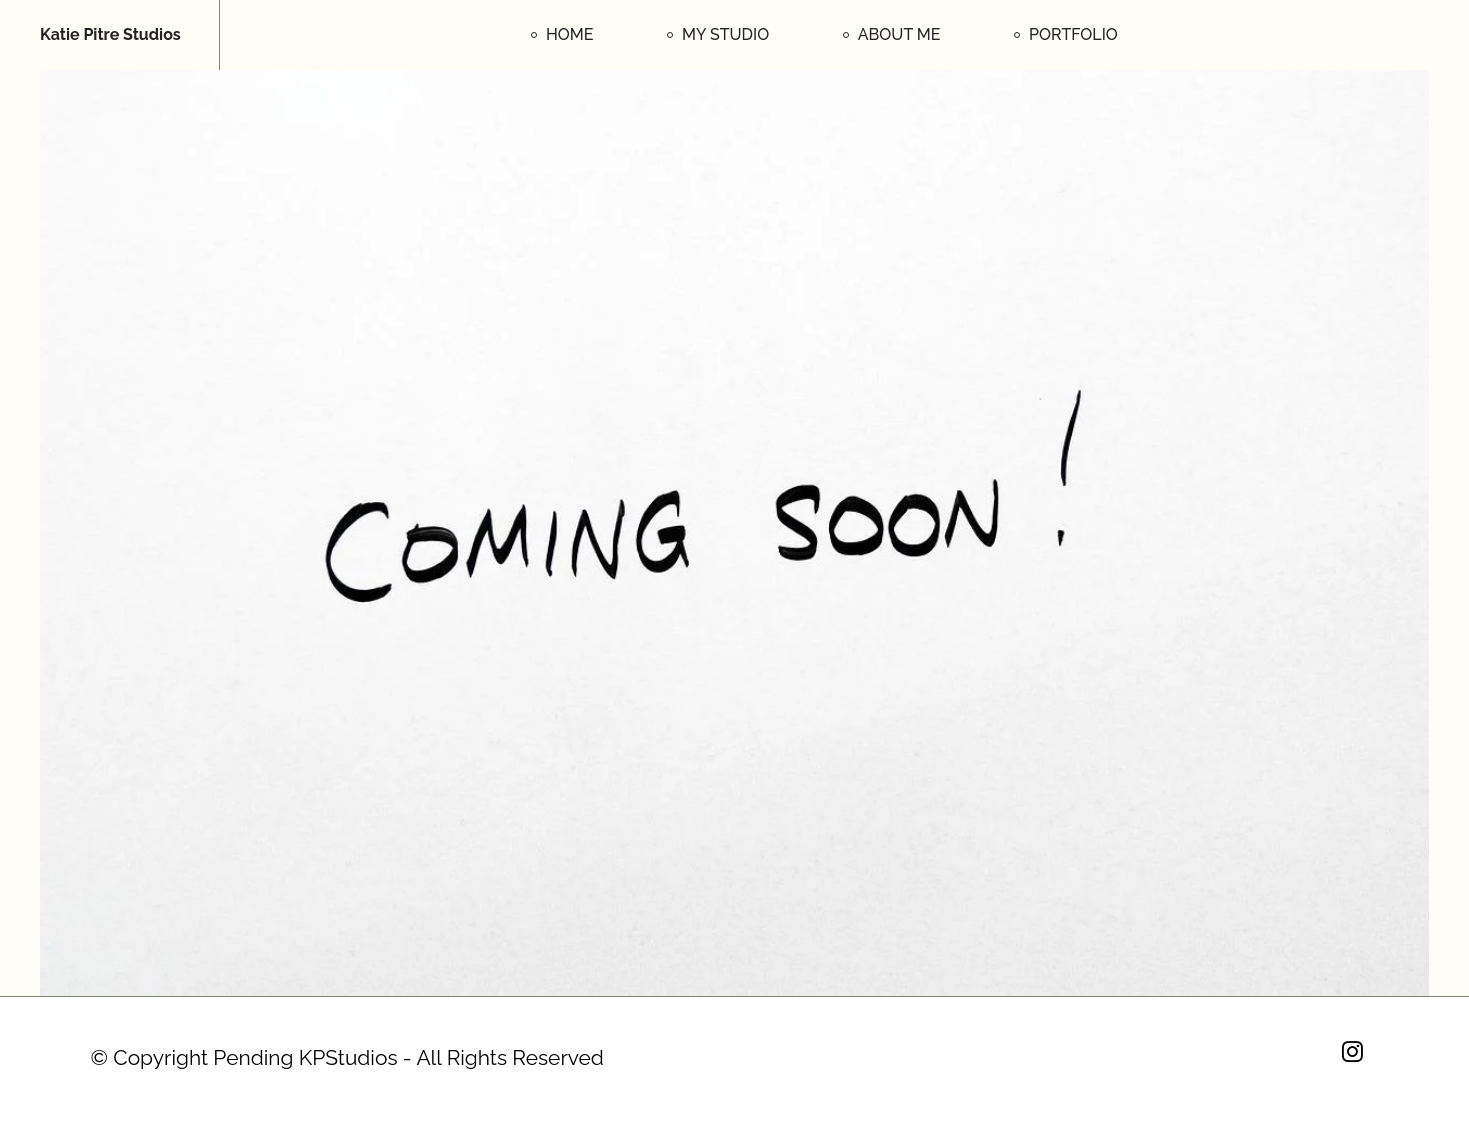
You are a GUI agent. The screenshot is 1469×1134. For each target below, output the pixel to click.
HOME (570, 34)
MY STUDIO (725, 34)
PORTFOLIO (1073, 34)
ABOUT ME (899, 34)
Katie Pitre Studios (110, 35)
